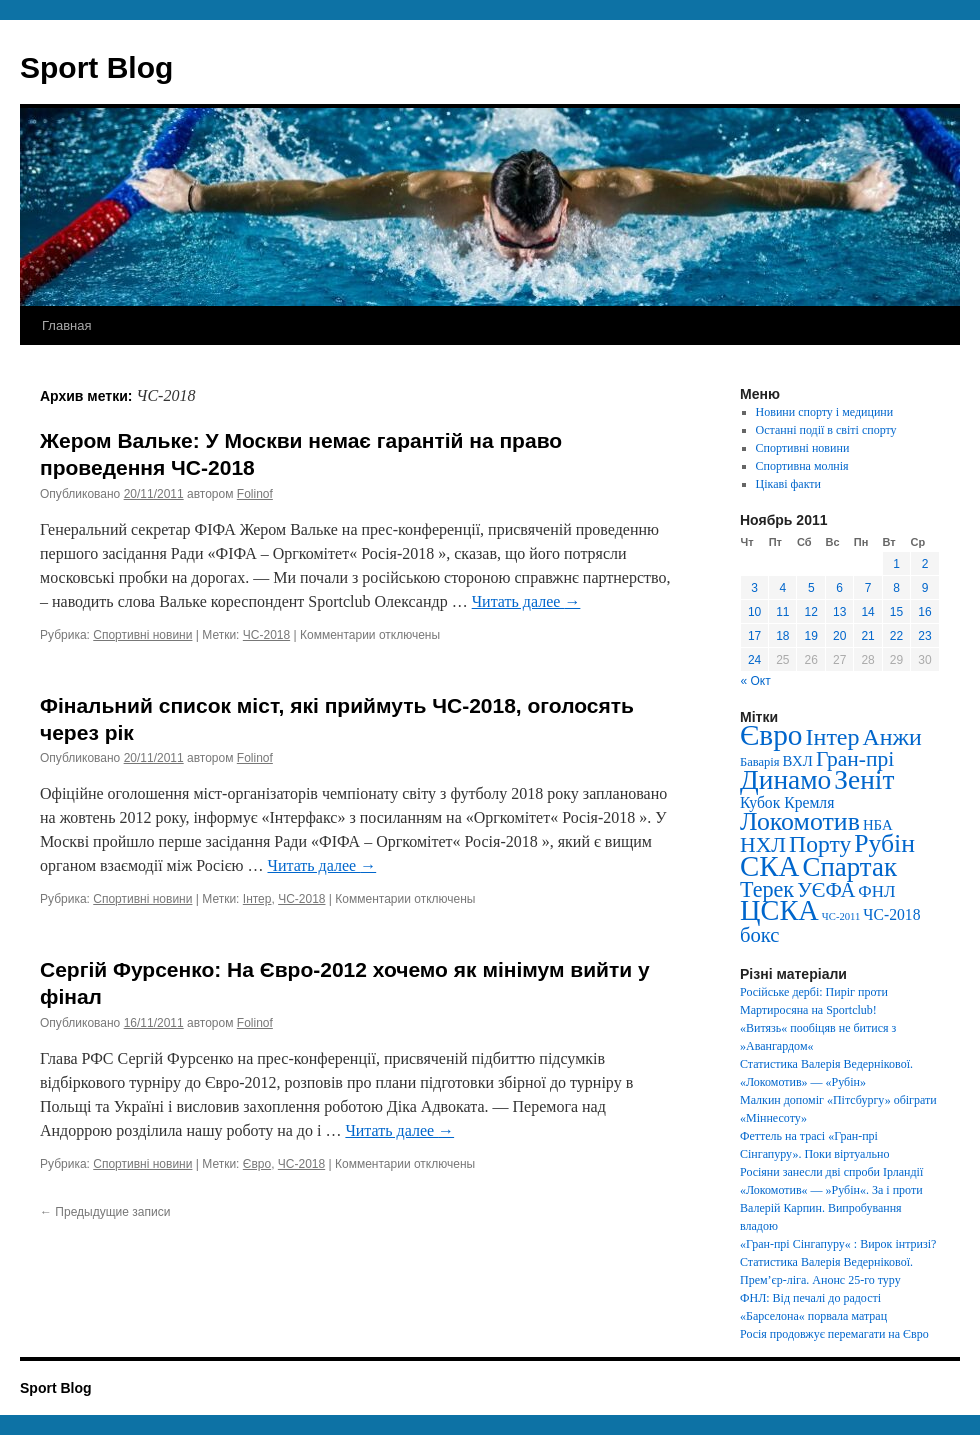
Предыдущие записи (105, 1212)
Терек (767, 889)
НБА (878, 825)
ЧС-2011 (841, 916)
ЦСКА (779, 910)
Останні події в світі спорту (826, 430)
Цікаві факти (788, 484)
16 (924, 612)
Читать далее (526, 601)
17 (754, 636)
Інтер (257, 899)
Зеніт (864, 780)
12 (811, 612)
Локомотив (800, 821)
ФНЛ (876, 891)
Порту (820, 844)
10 (754, 612)
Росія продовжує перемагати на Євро (834, 1334)
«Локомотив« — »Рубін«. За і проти (831, 1190)
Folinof (255, 494)
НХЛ (763, 845)
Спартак (849, 867)
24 (754, 660)
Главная (66, 325)
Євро (257, 1164)
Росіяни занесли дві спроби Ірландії (831, 1172)
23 (924, 636)
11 (782, 612)
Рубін (884, 843)
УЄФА (826, 890)
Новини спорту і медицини (825, 412)
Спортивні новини (142, 635)
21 (867, 636)
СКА (769, 866)
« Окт (756, 681)
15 (896, 612)
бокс (760, 935)
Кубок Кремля (787, 802)
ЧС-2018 (266, 635)
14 (867, 612)
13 (839, 612)
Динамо (785, 780)
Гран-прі (855, 759)
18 (782, 636)
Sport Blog (96, 67)
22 (896, 636)
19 (811, 636)
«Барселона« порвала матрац (813, 1316)
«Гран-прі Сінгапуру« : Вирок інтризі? (838, 1244)
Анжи (892, 737)
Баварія (760, 762)
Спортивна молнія (802, 466)
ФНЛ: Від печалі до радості (810, 1298)
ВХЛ (798, 761)
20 (839, 636)
